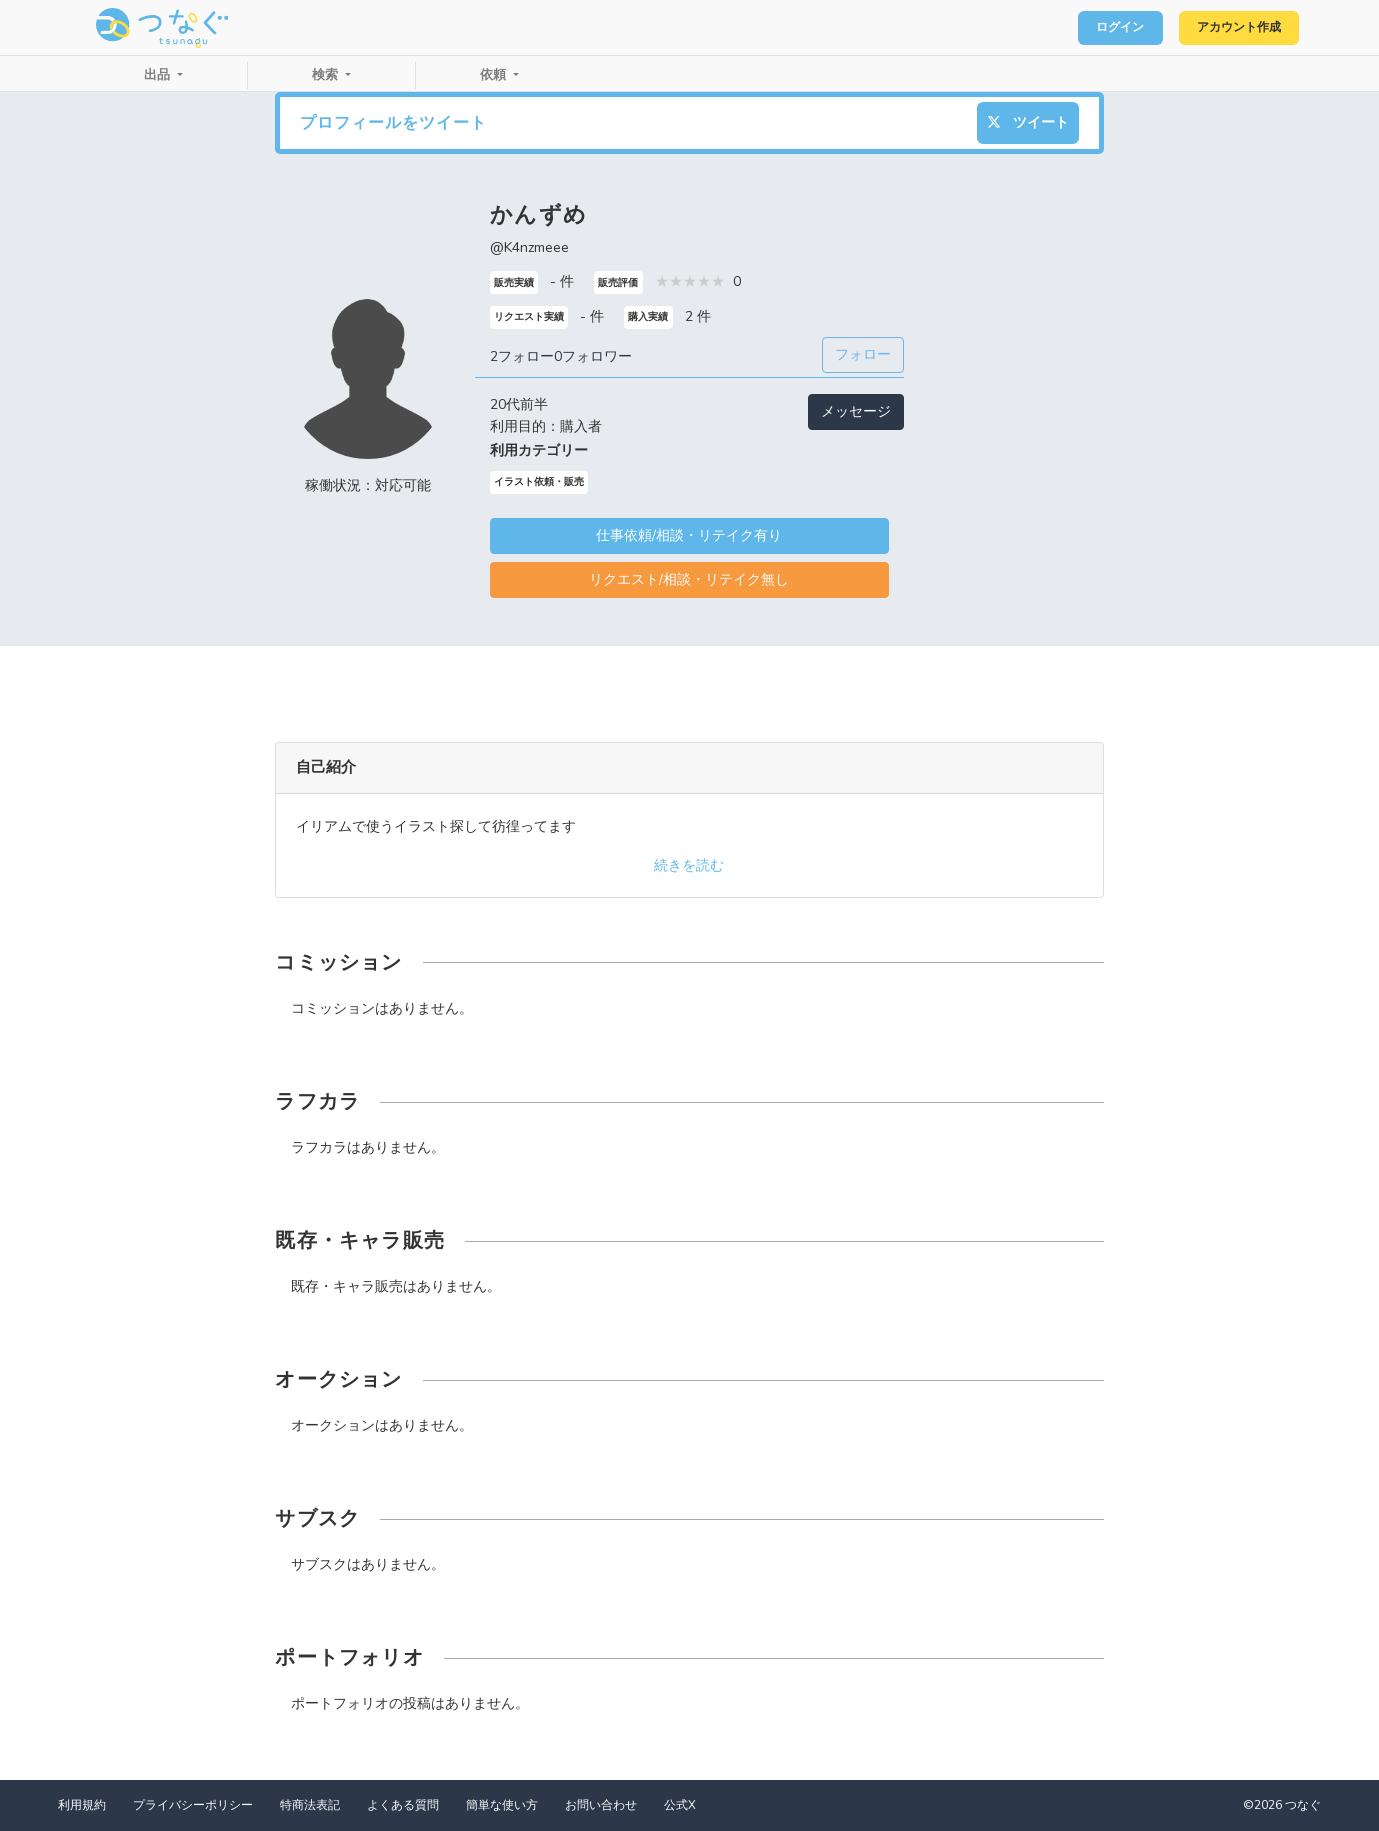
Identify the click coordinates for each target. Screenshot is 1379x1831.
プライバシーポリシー (193, 1805)
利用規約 (82, 1805)
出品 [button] (159, 75)
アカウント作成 (1229, 28)
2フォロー (522, 356)
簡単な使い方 (502, 1805)
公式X (680, 1805)
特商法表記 (310, 1805)
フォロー (863, 354)
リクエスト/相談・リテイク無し (689, 579)
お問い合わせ (601, 1805)
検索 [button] (327, 75)
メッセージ (856, 411)
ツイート (1028, 122)
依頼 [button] (495, 75)
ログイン (1095, 28)
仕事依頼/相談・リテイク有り (689, 535)
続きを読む (689, 865)
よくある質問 (403, 1805)
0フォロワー (593, 356)
